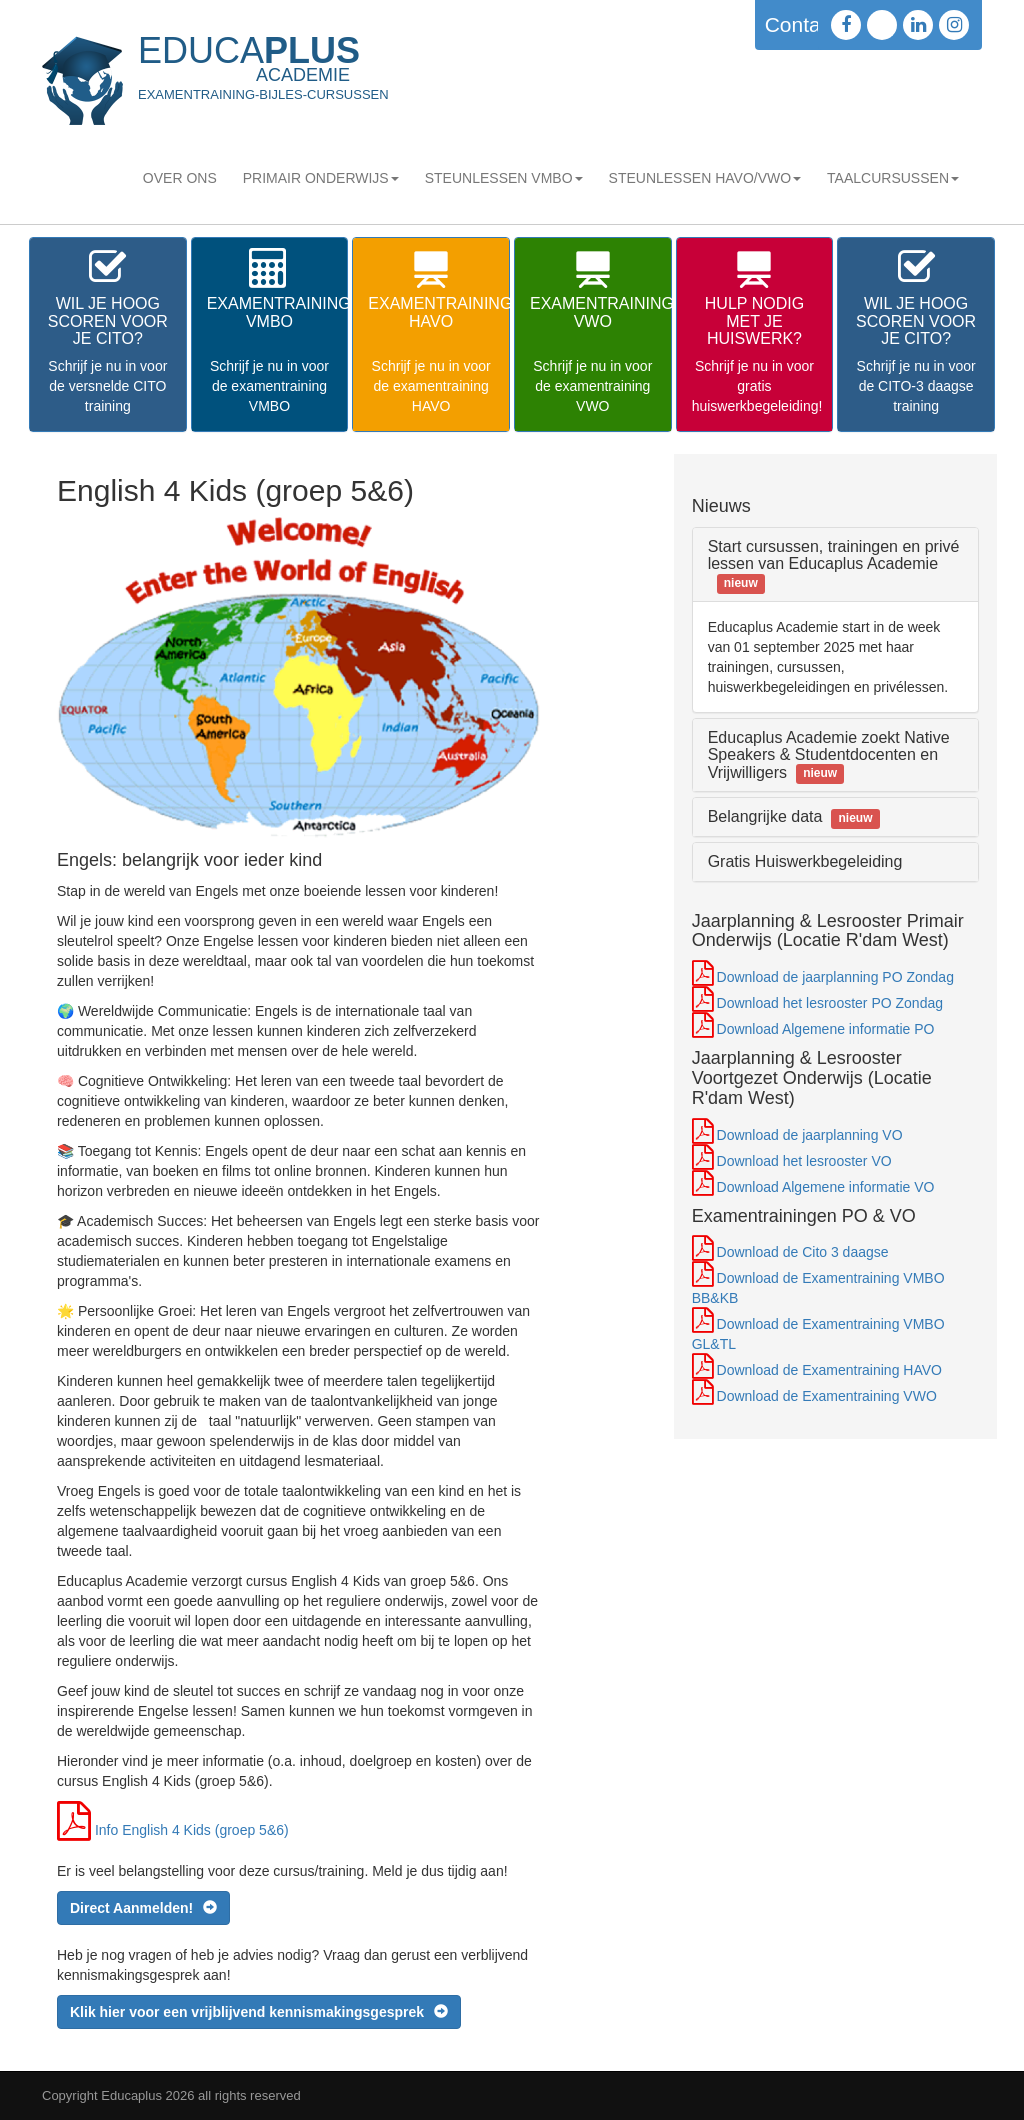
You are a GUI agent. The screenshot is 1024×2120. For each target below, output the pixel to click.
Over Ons (180, 178)
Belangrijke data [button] (794, 816)
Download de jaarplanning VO (810, 1135)
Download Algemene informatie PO (826, 1029)
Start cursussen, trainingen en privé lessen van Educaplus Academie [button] (834, 564)
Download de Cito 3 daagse (803, 1252)
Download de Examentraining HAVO (829, 1370)
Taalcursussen (893, 178)
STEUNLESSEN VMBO (504, 178)
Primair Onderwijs (321, 178)
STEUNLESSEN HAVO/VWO (705, 178)
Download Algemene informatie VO (826, 1187)
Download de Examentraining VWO (827, 1396)
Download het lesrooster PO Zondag (830, 1003)
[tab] (835, 564)
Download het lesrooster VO (804, 1161)
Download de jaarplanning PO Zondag (835, 977)
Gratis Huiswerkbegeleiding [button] (805, 861)
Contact (801, 24)
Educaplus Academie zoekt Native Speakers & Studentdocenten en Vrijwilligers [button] (829, 755)
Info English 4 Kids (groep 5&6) (192, 1830)
